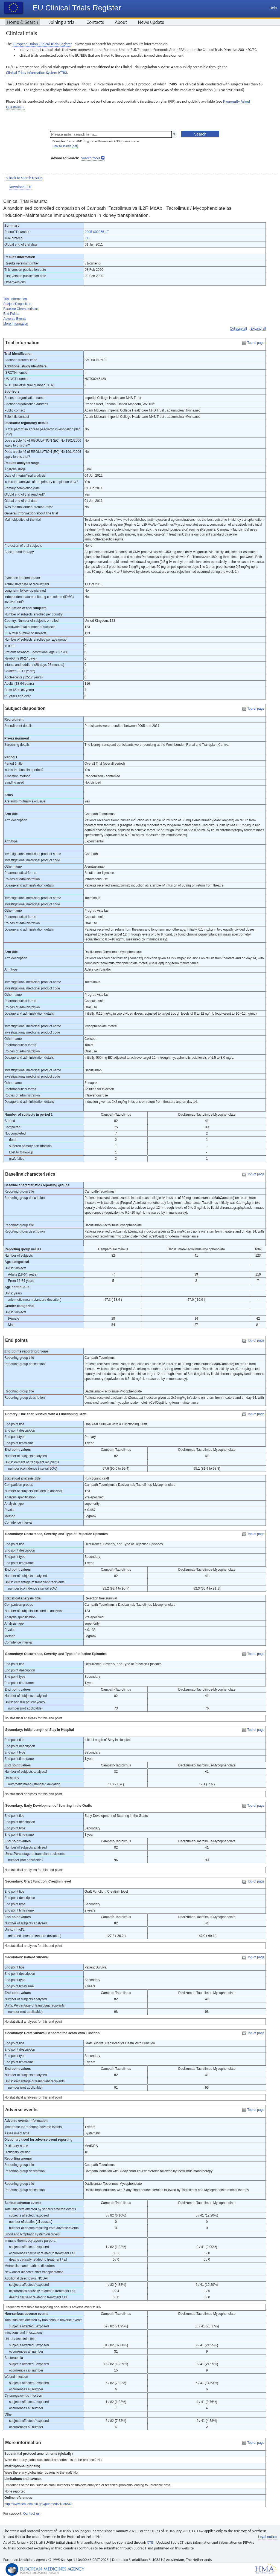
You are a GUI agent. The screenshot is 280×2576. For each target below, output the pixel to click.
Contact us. (31, 2513)
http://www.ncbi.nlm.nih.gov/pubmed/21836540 (38, 2504)
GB (88, 238)
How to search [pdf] (65, 146)
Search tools (90, 158)
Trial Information (15, 299)
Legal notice (267, 2536)
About (121, 22)
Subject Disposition (17, 304)
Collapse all (238, 328)
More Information (15, 324)
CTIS (150, 2542)
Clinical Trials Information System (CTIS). (37, 72)
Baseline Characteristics (21, 309)
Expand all (258, 328)
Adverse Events (14, 319)
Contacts (95, 22)
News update (151, 22)
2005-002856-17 (97, 232)
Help (273, 7)
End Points (11, 314)
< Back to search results (24, 177)
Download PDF (20, 187)
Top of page (255, 343)
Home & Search (22, 22)
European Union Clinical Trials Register (42, 44)
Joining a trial (62, 22)
